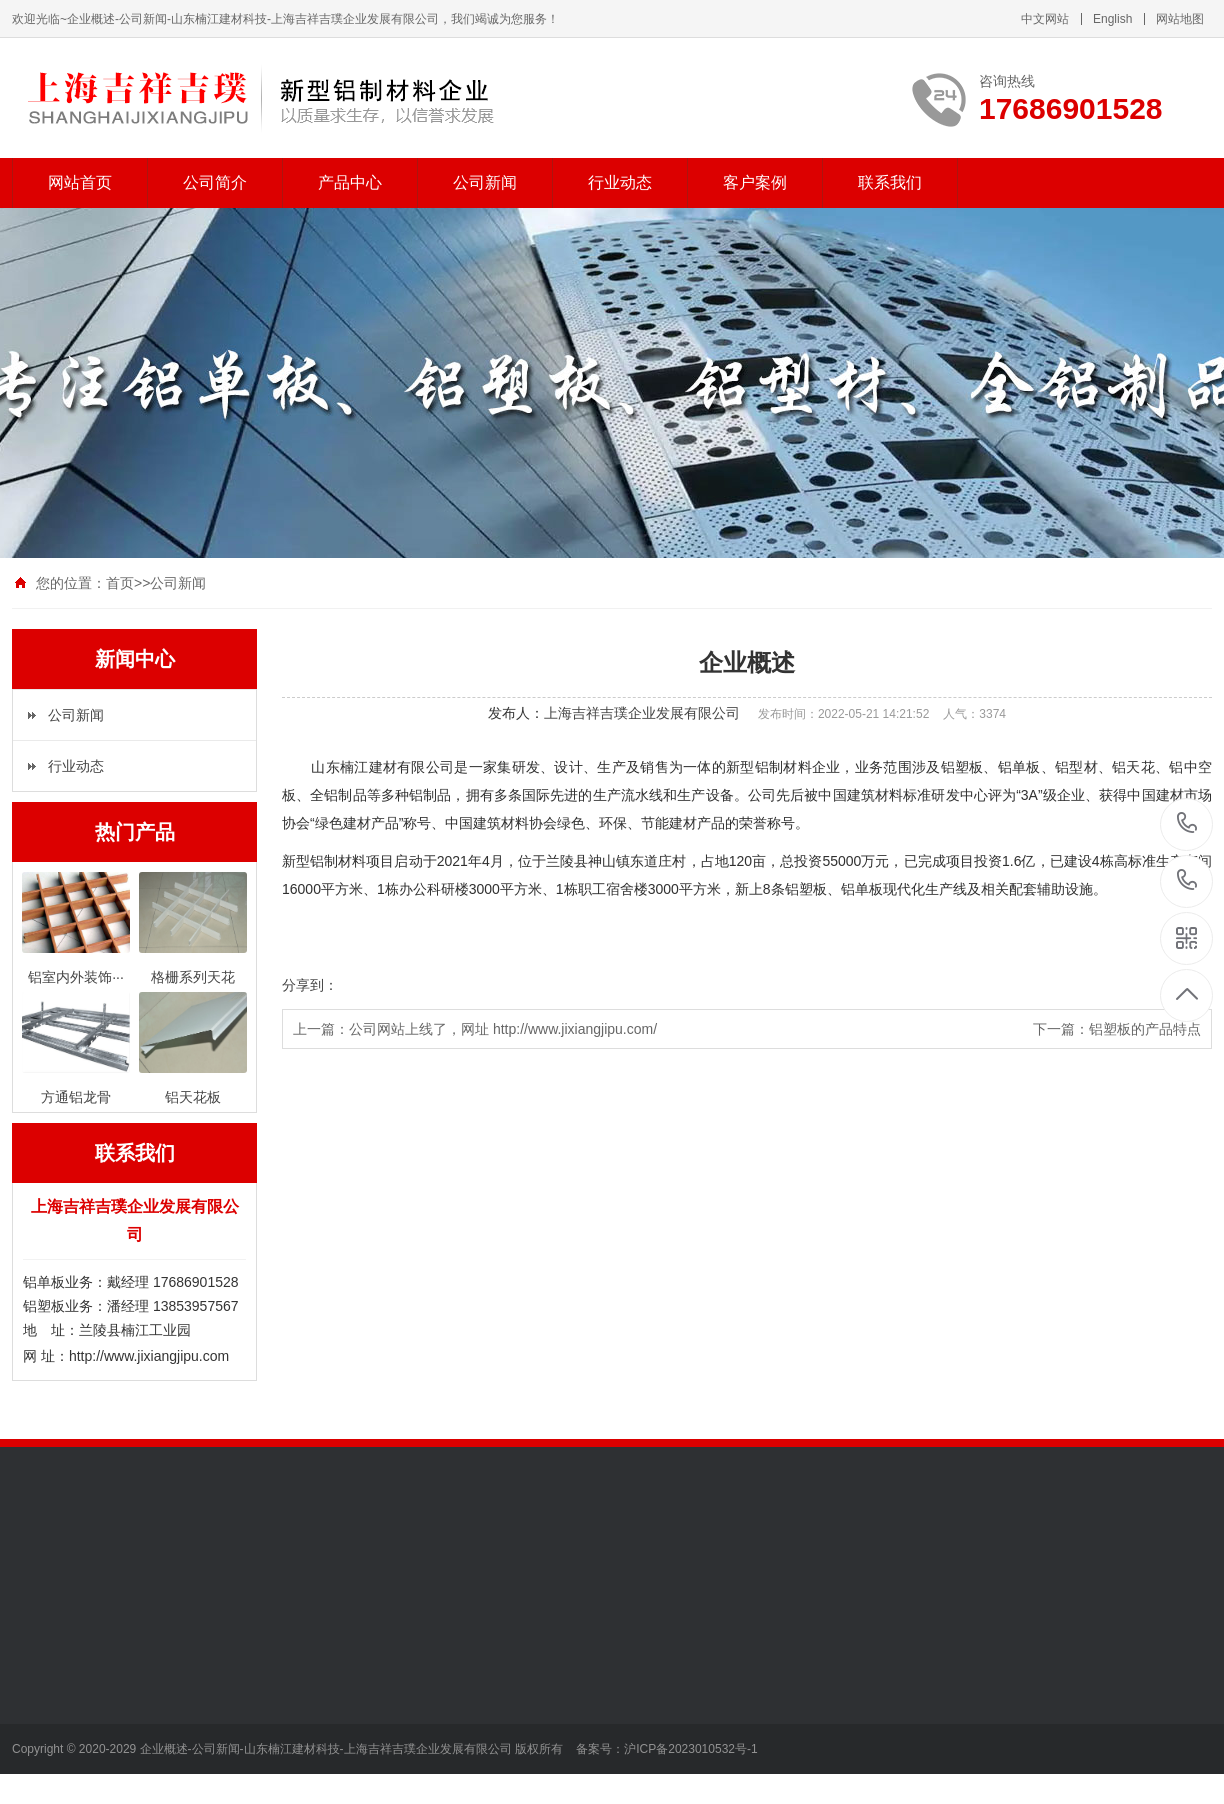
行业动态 (620, 182)
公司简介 (215, 182)
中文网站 (1045, 19)
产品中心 (350, 182)
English (1112, 19)
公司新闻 (485, 182)
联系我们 (890, 182)
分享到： (310, 985)
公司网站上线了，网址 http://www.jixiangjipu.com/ (503, 1029)
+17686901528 (1187, 823)
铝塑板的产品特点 (1145, 1029)
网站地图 (1180, 19)
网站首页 (80, 182)
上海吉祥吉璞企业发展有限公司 (642, 713)
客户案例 (755, 182)
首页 (120, 583)
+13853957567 (1187, 880)
